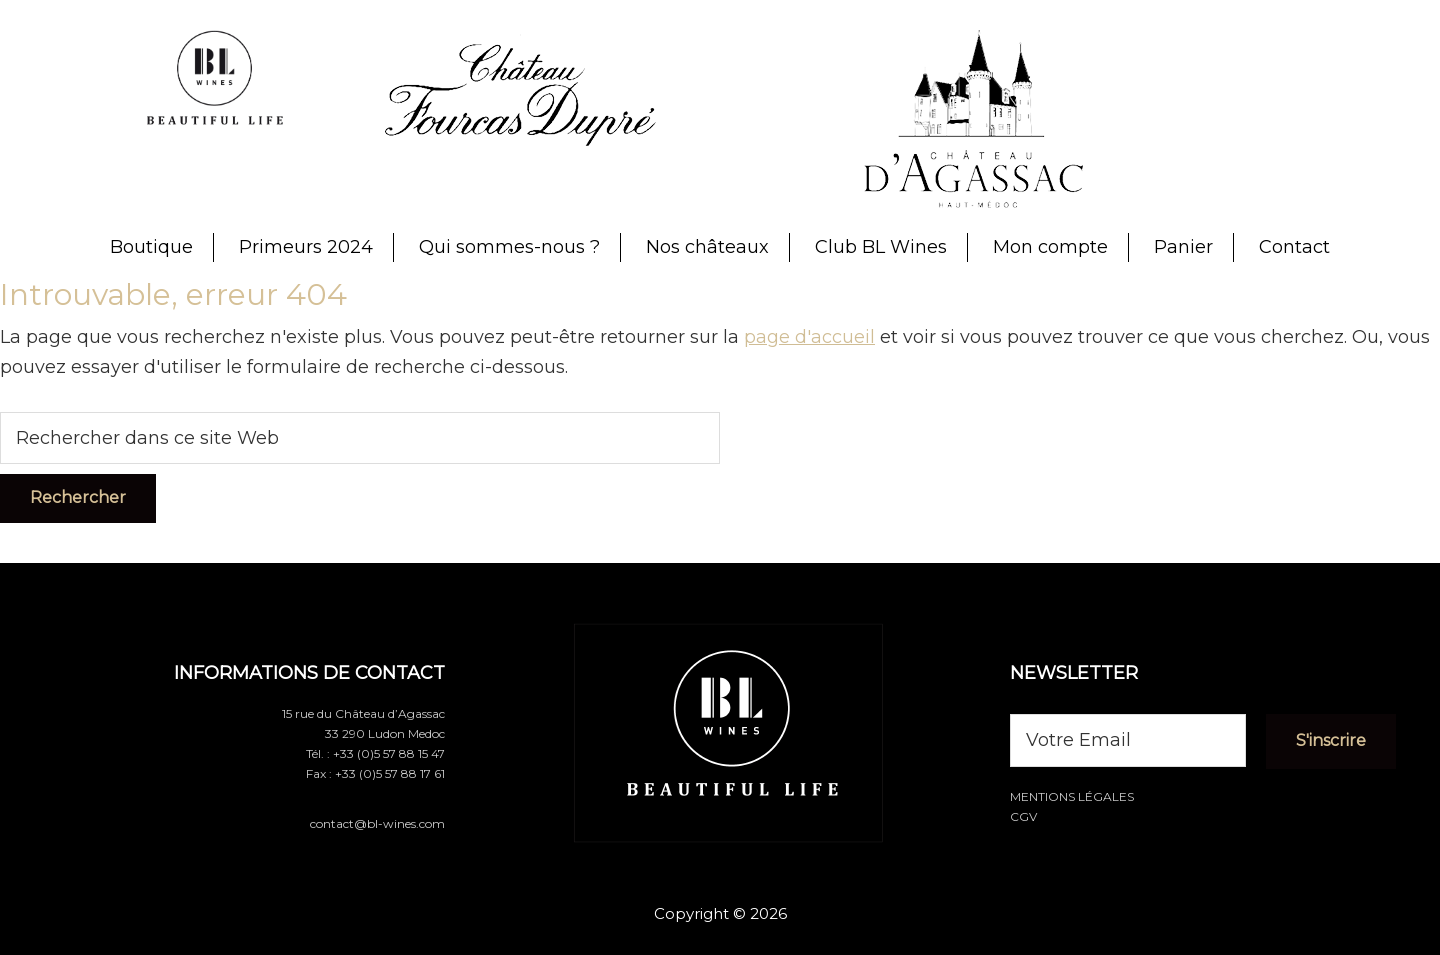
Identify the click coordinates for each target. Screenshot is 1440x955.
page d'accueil (809, 337)
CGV (1023, 816)
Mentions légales (1072, 796)
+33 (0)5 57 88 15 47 (389, 753)
